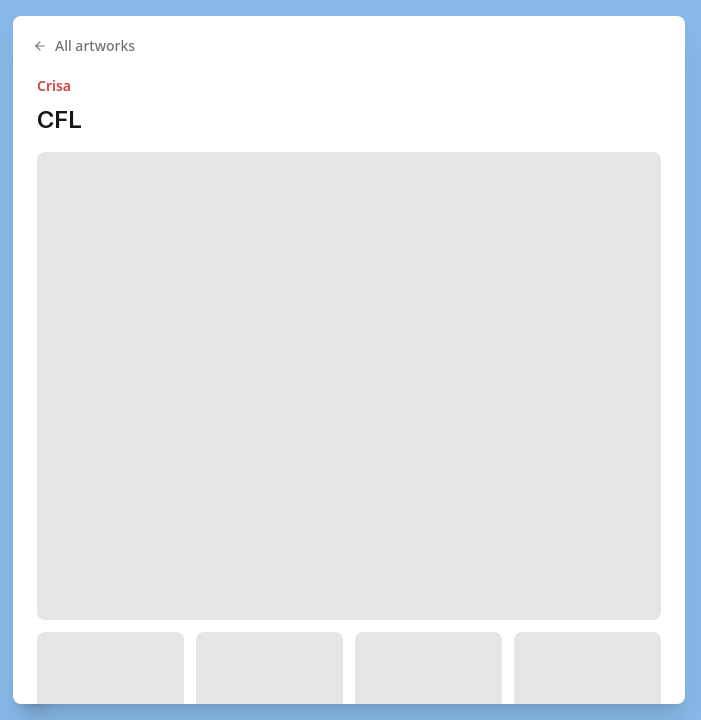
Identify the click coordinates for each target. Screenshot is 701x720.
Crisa (54, 85)
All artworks (84, 45)
